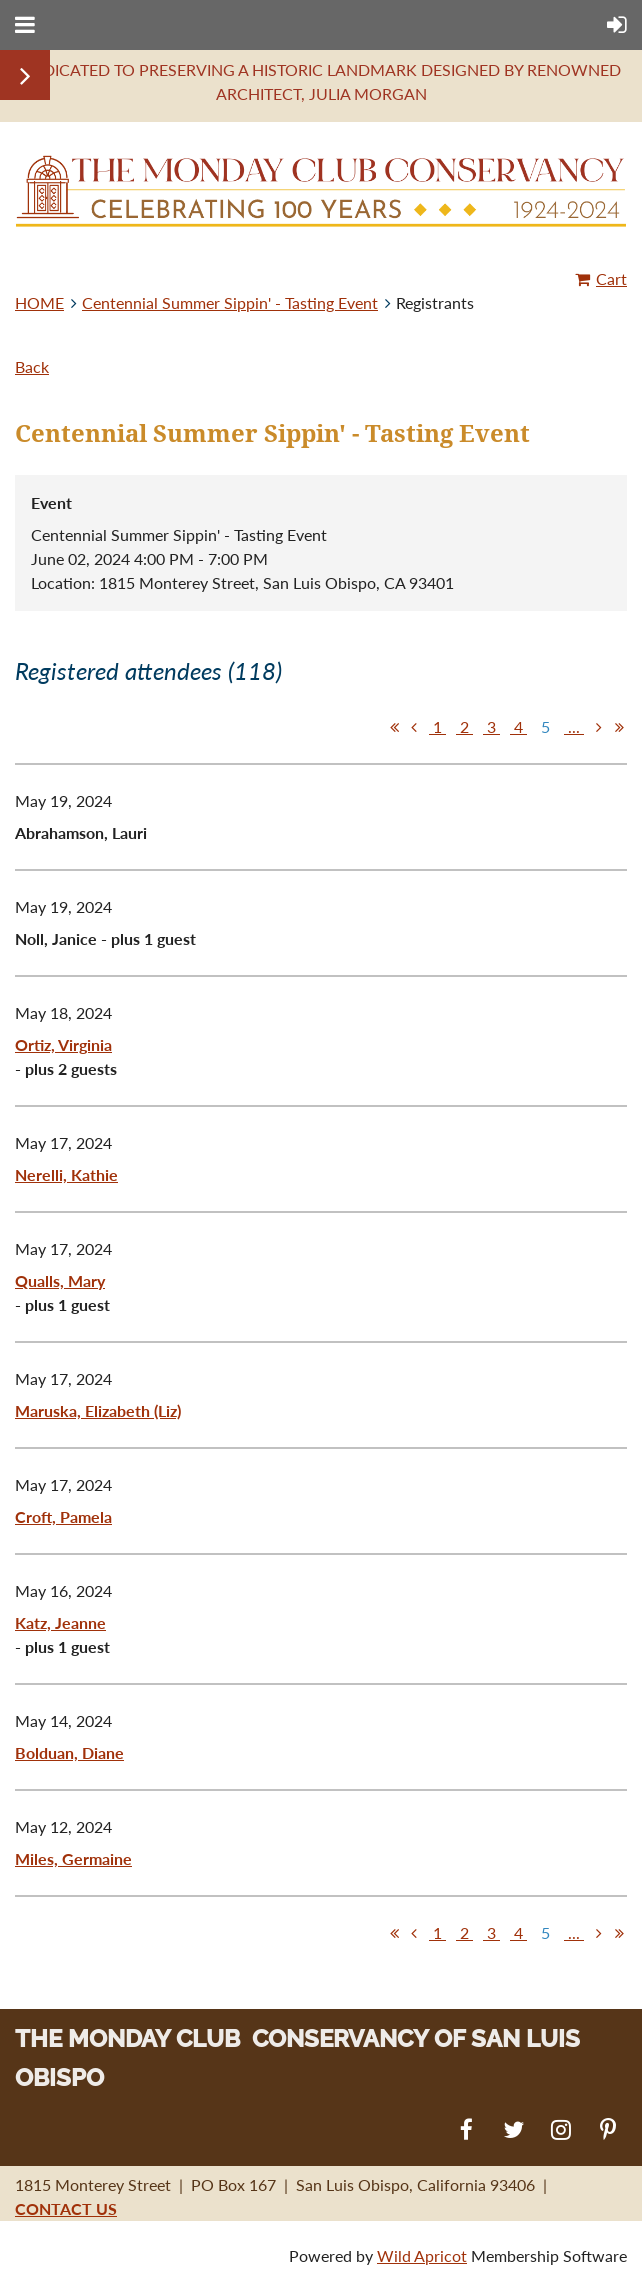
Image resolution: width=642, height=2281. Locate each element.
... (574, 726)
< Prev (414, 727)
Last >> (619, 727)
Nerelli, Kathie (66, 1174)
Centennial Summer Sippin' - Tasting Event (230, 302)
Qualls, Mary (60, 1280)
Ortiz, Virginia (63, 1044)
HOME (39, 302)
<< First (394, 727)
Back (32, 366)
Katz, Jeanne (60, 1622)
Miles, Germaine (73, 1858)
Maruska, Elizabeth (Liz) (98, 1410)
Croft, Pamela (63, 1516)
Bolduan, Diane (69, 1752)
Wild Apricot (422, 2255)
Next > (599, 727)
